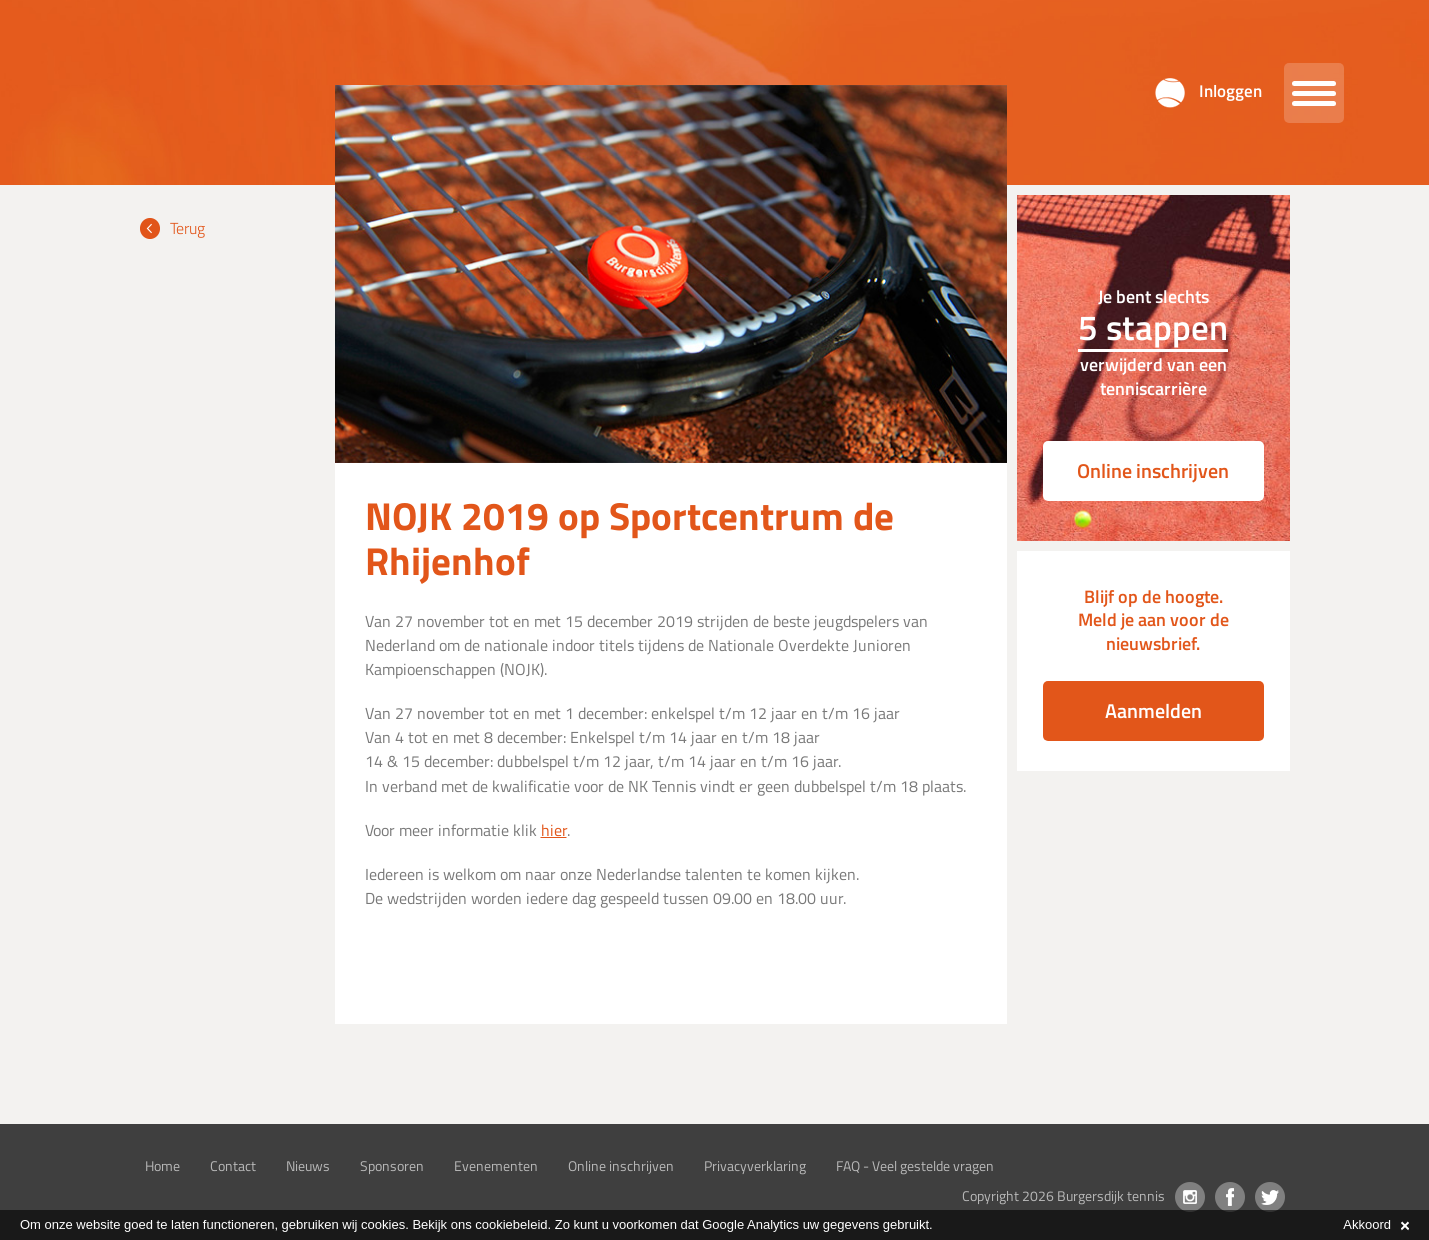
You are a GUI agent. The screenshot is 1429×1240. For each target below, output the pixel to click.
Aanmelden (1153, 710)
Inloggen (1230, 91)
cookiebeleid (511, 1224)
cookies (383, 1224)
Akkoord (1376, 1224)
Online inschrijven (1153, 470)
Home (162, 1165)
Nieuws (308, 1165)
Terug (187, 228)
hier (554, 830)
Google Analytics (750, 1224)
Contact (233, 1165)
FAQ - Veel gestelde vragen (915, 1165)
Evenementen (496, 1165)
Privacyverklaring (755, 1165)
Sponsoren (392, 1165)
